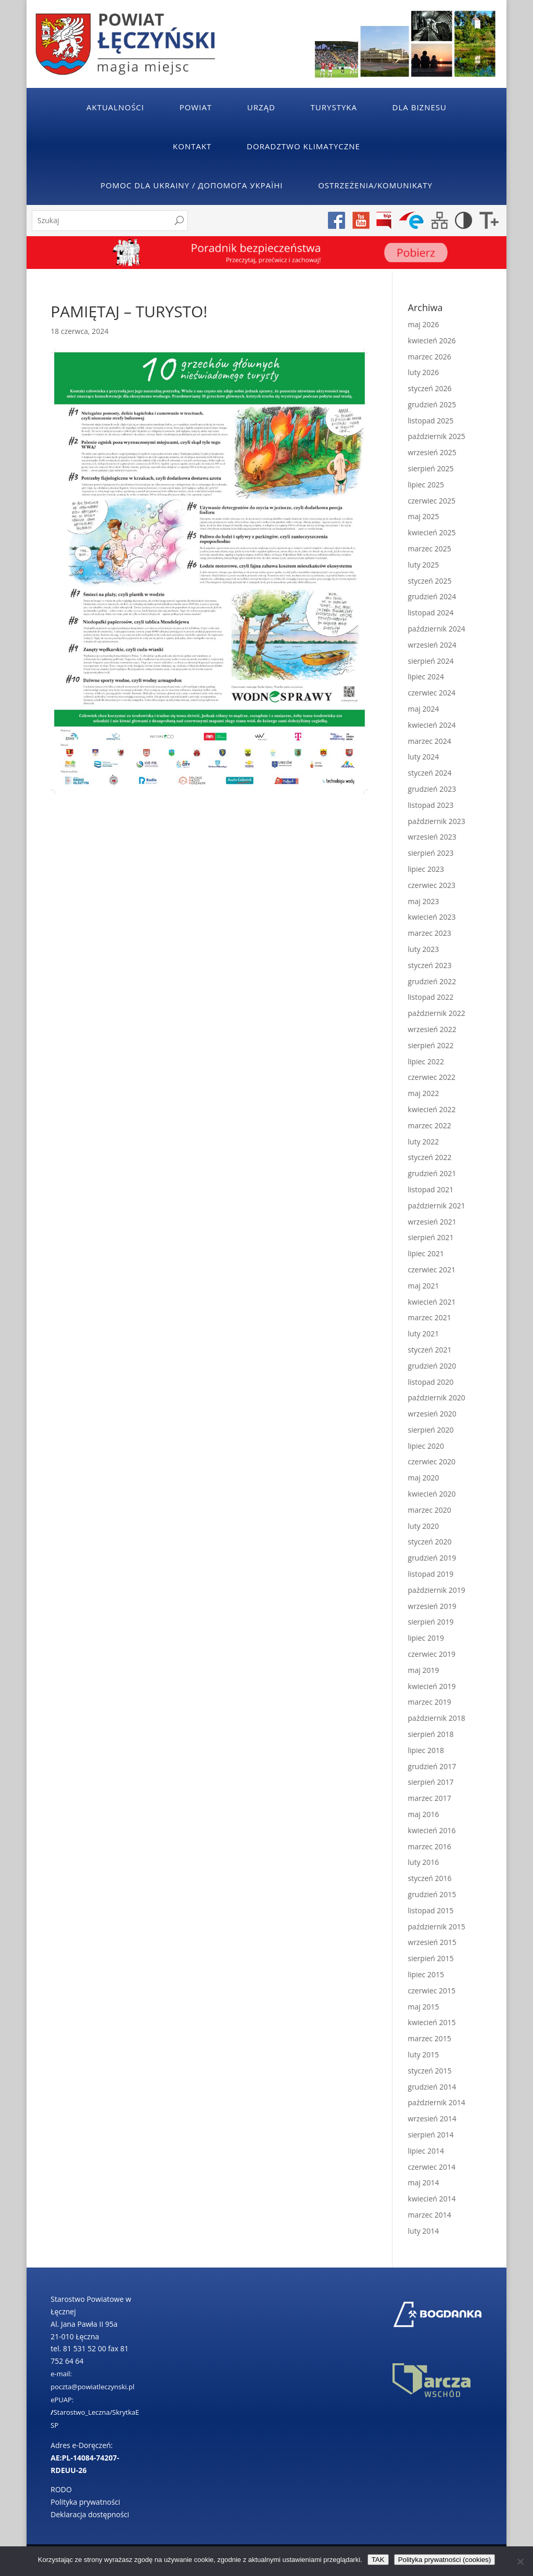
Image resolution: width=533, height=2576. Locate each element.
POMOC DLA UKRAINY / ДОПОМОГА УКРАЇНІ (191, 185)
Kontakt (192, 146)
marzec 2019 (429, 1702)
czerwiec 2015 (431, 1990)
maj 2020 (423, 1478)
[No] (520, 2561)
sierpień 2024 (431, 661)
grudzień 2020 (432, 1366)
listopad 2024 (431, 612)
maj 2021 (423, 1286)
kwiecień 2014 (432, 2199)
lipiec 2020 (426, 1446)
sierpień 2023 (431, 853)
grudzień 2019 (432, 1558)
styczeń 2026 (430, 388)
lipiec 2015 (426, 1974)
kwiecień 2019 (432, 1686)
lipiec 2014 (426, 2151)
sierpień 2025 (431, 468)
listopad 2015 (431, 1910)
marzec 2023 (429, 933)
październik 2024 (436, 629)
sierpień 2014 (431, 2135)
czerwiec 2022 (431, 1077)
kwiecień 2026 (432, 340)
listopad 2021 (431, 1189)
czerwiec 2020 (431, 1461)
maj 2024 (423, 709)
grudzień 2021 (432, 1173)
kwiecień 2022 (432, 1109)
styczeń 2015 (430, 2071)
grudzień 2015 (432, 1894)
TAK (378, 2560)
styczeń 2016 (430, 1878)
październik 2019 (436, 1590)
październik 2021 (436, 1205)
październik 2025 (436, 436)
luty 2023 (423, 949)
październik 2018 (436, 1718)
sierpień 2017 (431, 1782)
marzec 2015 (429, 2038)
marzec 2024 (429, 741)
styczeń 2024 (430, 773)
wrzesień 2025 (432, 452)
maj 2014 (423, 2182)
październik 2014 (436, 2102)
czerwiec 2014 (431, 2167)
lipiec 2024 (426, 676)
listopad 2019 (431, 1574)
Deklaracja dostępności (89, 2514)
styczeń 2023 (430, 965)
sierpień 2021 (431, 1237)
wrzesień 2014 (432, 2118)
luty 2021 (423, 1333)
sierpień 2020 (431, 1430)
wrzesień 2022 (432, 1029)
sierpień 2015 (431, 1958)
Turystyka (334, 107)
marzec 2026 (429, 357)
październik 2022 (436, 1013)
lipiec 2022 (426, 1061)
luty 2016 (423, 1862)
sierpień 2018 (431, 1734)
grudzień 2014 (432, 2087)
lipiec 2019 (426, 1638)
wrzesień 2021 (432, 1222)
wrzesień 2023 (432, 837)
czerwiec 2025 (431, 501)
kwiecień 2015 (432, 2022)
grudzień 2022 (432, 981)
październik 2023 (436, 821)
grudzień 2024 (432, 596)
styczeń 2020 (430, 1542)
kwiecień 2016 (432, 1830)
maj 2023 (423, 901)
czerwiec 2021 (431, 1269)
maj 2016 (423, 1814)
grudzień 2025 (432, 404)
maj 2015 (423, 2007)
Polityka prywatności (85, 2502)
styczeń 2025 (430, 581)
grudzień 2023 (432, 789)
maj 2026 (423, 324)
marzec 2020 (429, 1510)
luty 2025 (423, 565)
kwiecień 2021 (432, 1302)
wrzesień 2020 (432, 1414)
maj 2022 (423, 1093)
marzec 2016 (429, 1846)
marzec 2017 (429, 1798)
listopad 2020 (431, 1382)
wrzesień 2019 (432, 1606)
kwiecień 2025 (432, 532)
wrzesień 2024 (432, 645)
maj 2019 (423, 1670)
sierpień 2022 (431, 1045)
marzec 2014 (429, 2215)
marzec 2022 (429, 1125)
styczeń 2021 (430, 1350)
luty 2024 (423, 757)
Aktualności (115, 107)
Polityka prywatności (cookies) (444, 2560)
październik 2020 (436, 1397)
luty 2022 (423, 1142)
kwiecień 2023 (432, 917)
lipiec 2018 (426, 1750)
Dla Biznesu (419, 107)
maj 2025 (423, 516)
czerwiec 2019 (431, 1654)
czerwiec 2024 (431, 693)
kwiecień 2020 (432, 1494)
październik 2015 (436, 1926)
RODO (61, 2489)
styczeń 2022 (430, 1157)
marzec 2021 (429, 1317)
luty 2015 (423, 2054)
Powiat (196, 107)
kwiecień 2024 (432, 725)
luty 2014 (423, 2231)
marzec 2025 (429, 548)
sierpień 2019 (431, 1622)
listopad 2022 (431, 997)
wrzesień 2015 (432, 1942)
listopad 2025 (431, 421)
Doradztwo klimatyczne (303, 146)
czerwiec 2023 (431, 885)
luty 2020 (423, 1526)
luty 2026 (423, 372)
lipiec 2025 (426, 485)
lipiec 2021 (426, 1253)
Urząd (261, 107)
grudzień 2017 (432, 1766)
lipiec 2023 (426, 869)
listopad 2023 (431, 805)
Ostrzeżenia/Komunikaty (375, 185)
